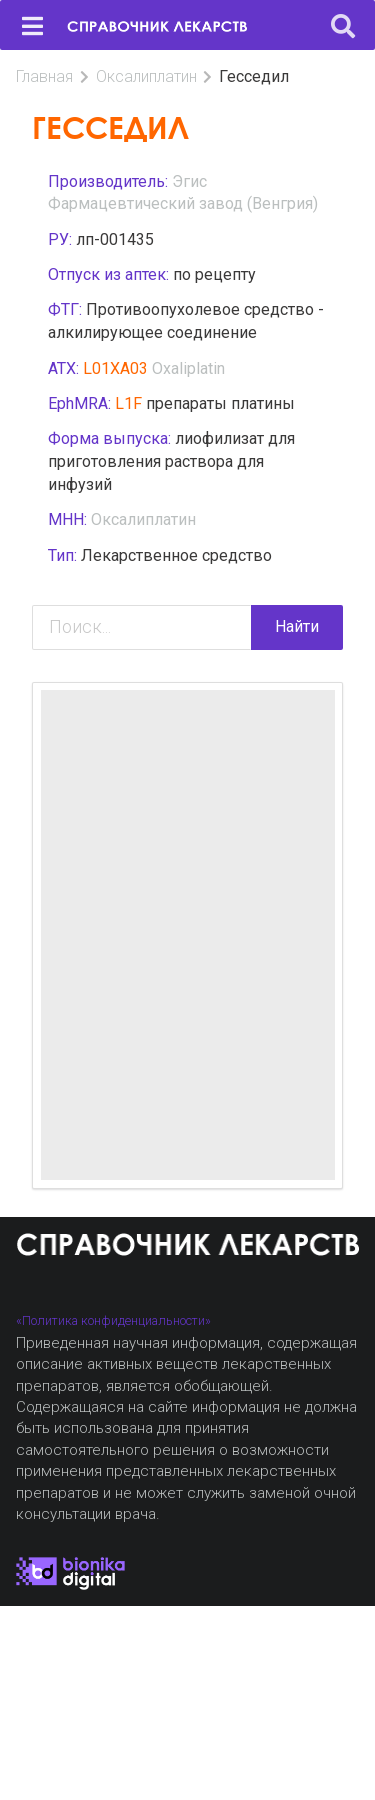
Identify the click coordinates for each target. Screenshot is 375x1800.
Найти (297, 626)
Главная (44, 76)
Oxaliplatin (188, 368)
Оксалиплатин (146, 76)
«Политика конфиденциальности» (113, 1320)
